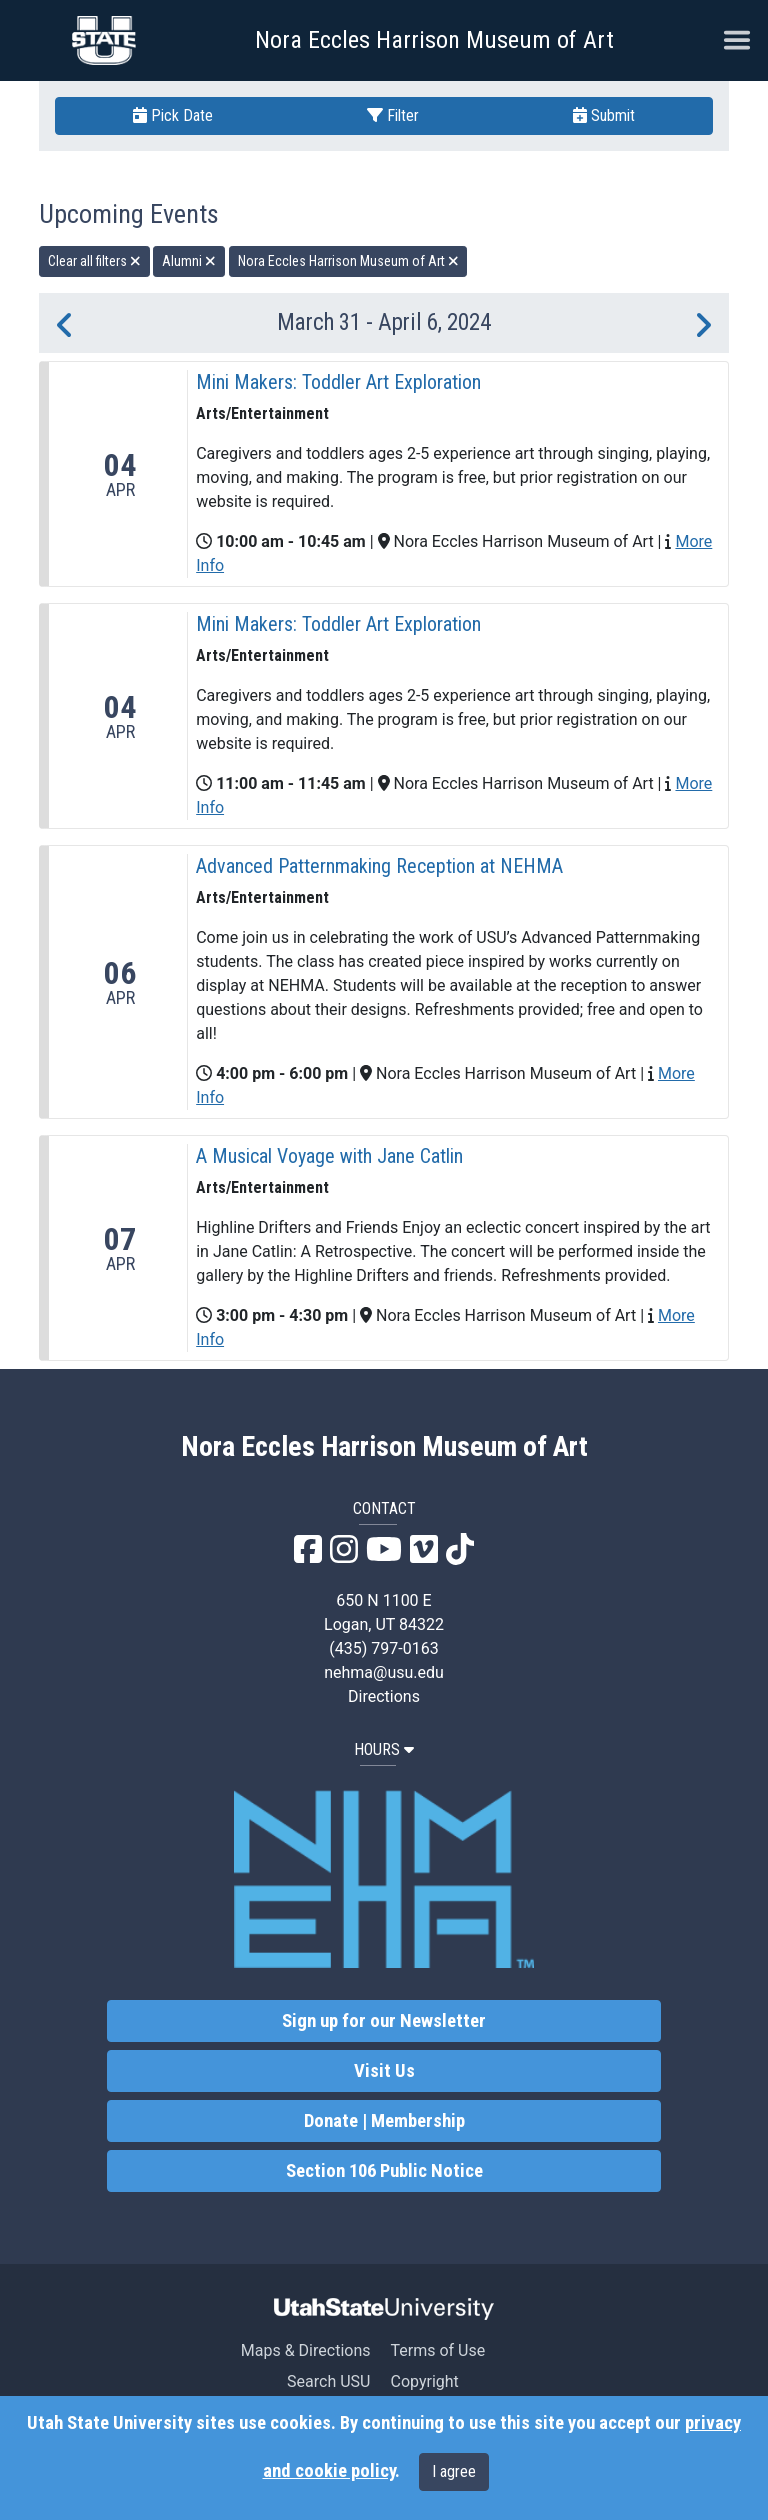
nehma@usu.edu (384, 1672)
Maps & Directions (306, 2350)
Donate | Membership (384, 2121)
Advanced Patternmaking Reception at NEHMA (379, 866)
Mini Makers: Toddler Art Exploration (338, 382)
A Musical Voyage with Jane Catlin (329, 1156)
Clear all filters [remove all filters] (94, 261)
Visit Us (384, 2071)
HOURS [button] (384, 1749)
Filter (393, 115)
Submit (604, 115)
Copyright (424, 2381)
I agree (454, 2471)
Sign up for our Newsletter (384, 2021)
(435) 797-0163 (383, 1648)
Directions (384, 1696)
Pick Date (173, 115)
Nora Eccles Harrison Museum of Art (434, 40)
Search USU (328, 2381)
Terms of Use (437, 2350)
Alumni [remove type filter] (189, 261)
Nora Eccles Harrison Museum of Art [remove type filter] (348, 261)
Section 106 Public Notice (384, 2171)
